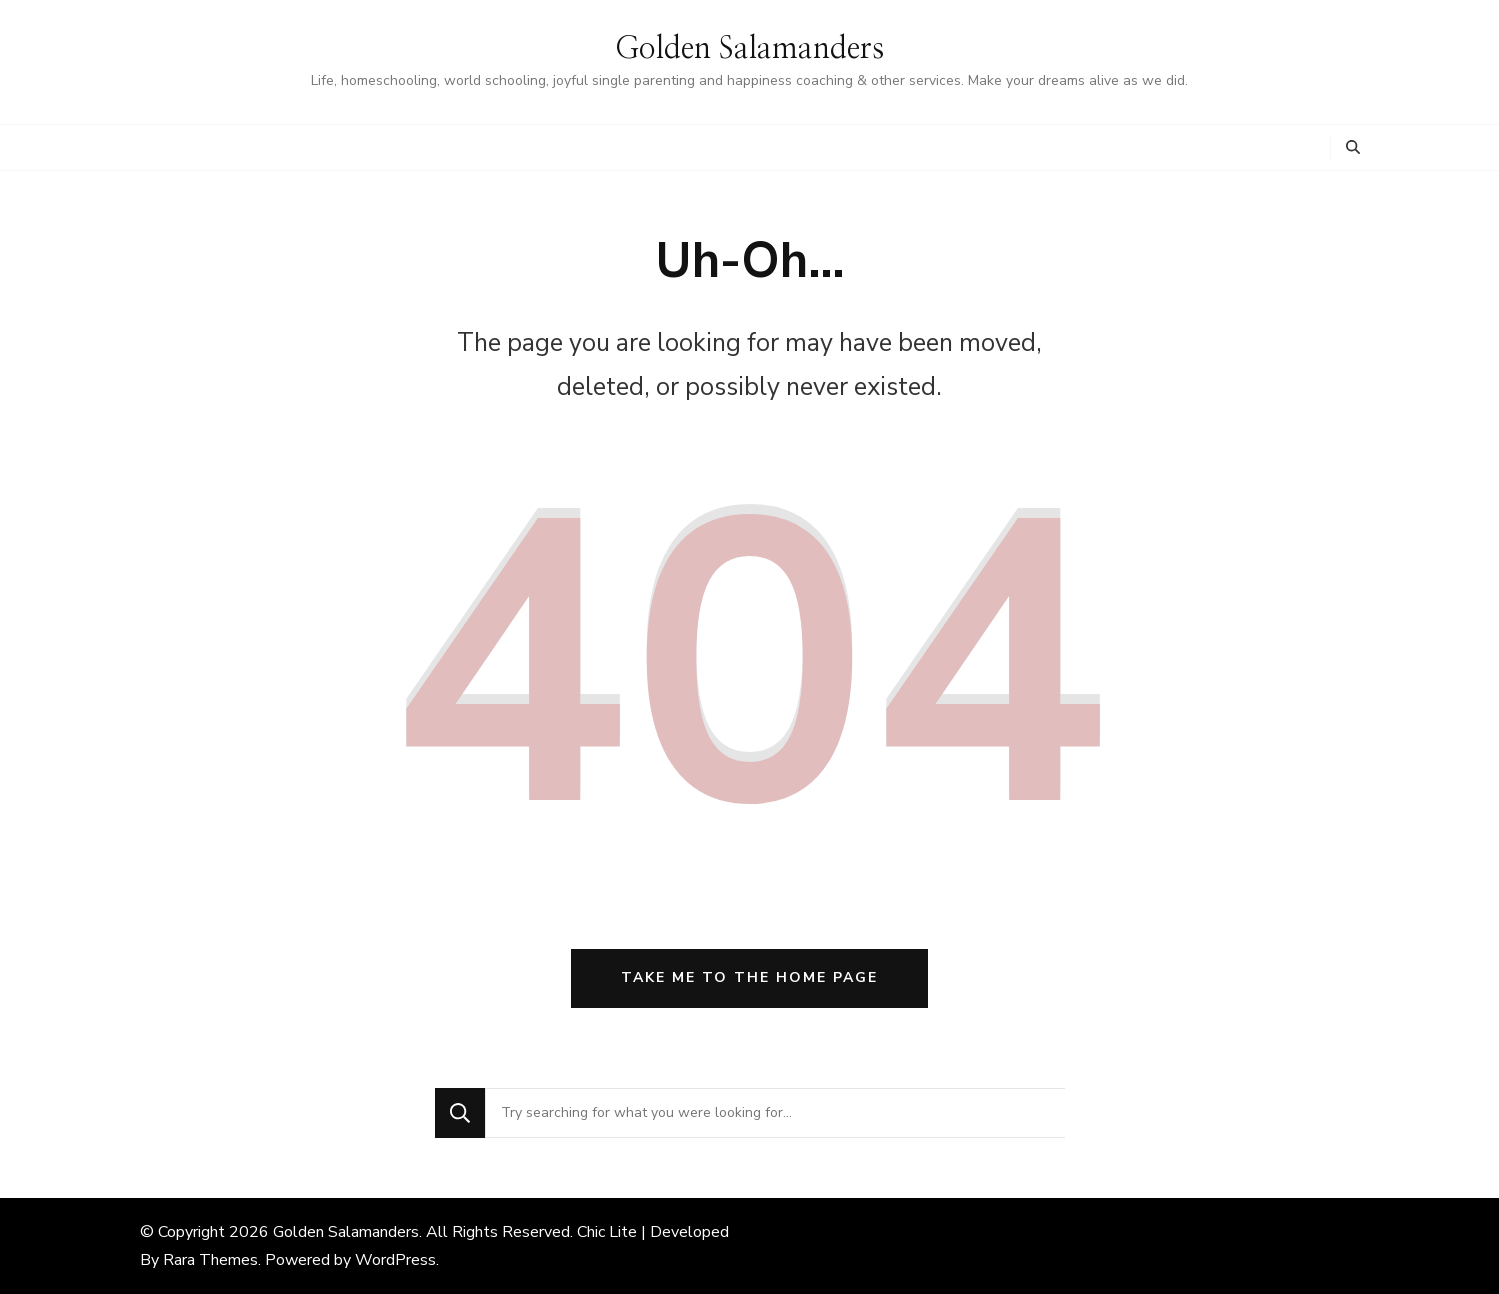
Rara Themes (210, 1260)
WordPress (395, 1260)
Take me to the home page (749, 977)
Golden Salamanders (749, 49)
